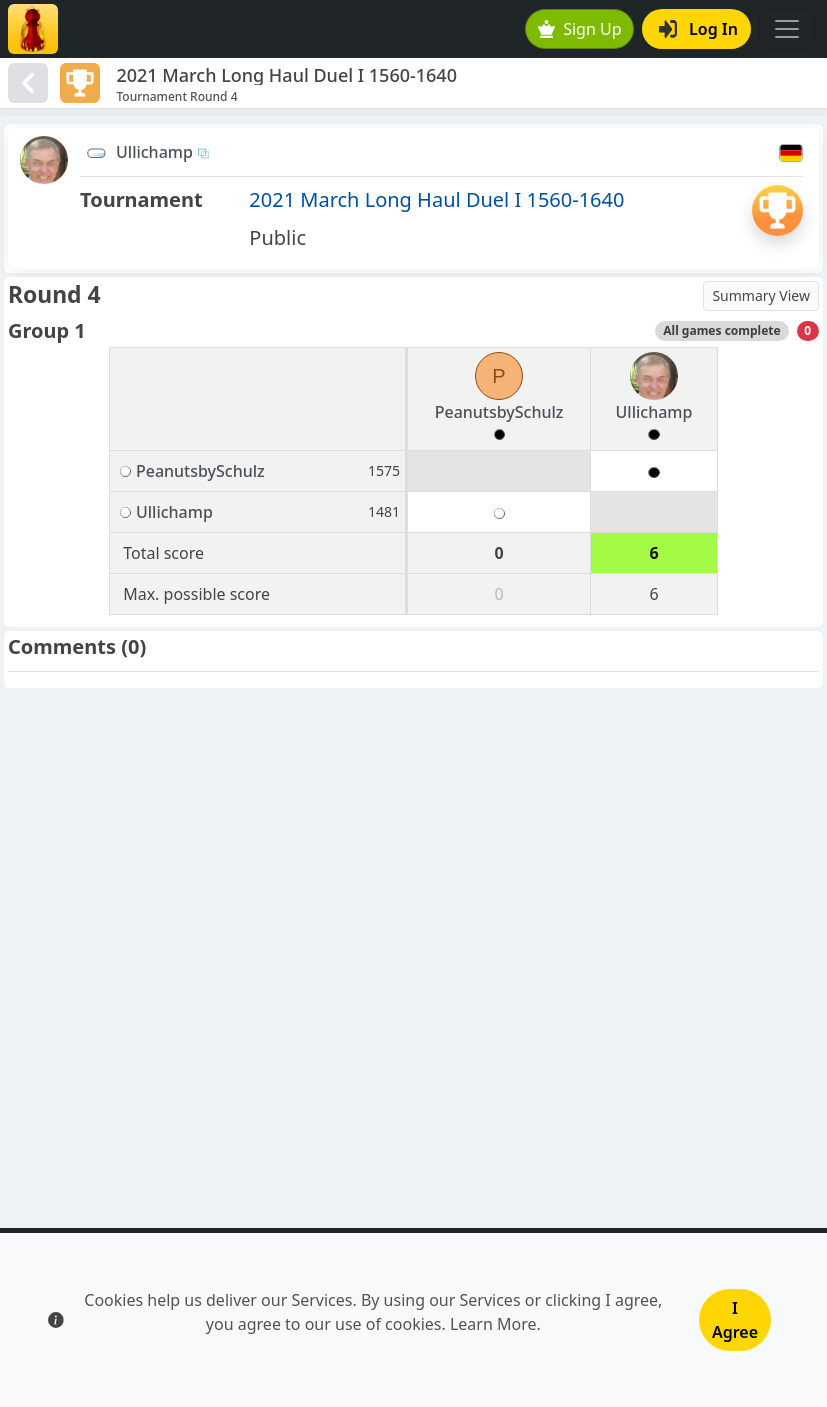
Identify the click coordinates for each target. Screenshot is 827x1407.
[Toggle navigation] (787, 29)
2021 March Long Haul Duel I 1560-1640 (436, 199)
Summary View (761, 295)
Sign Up (580, 29)
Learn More (493, 1324)
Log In (698, 29)
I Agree (735, 1320)
